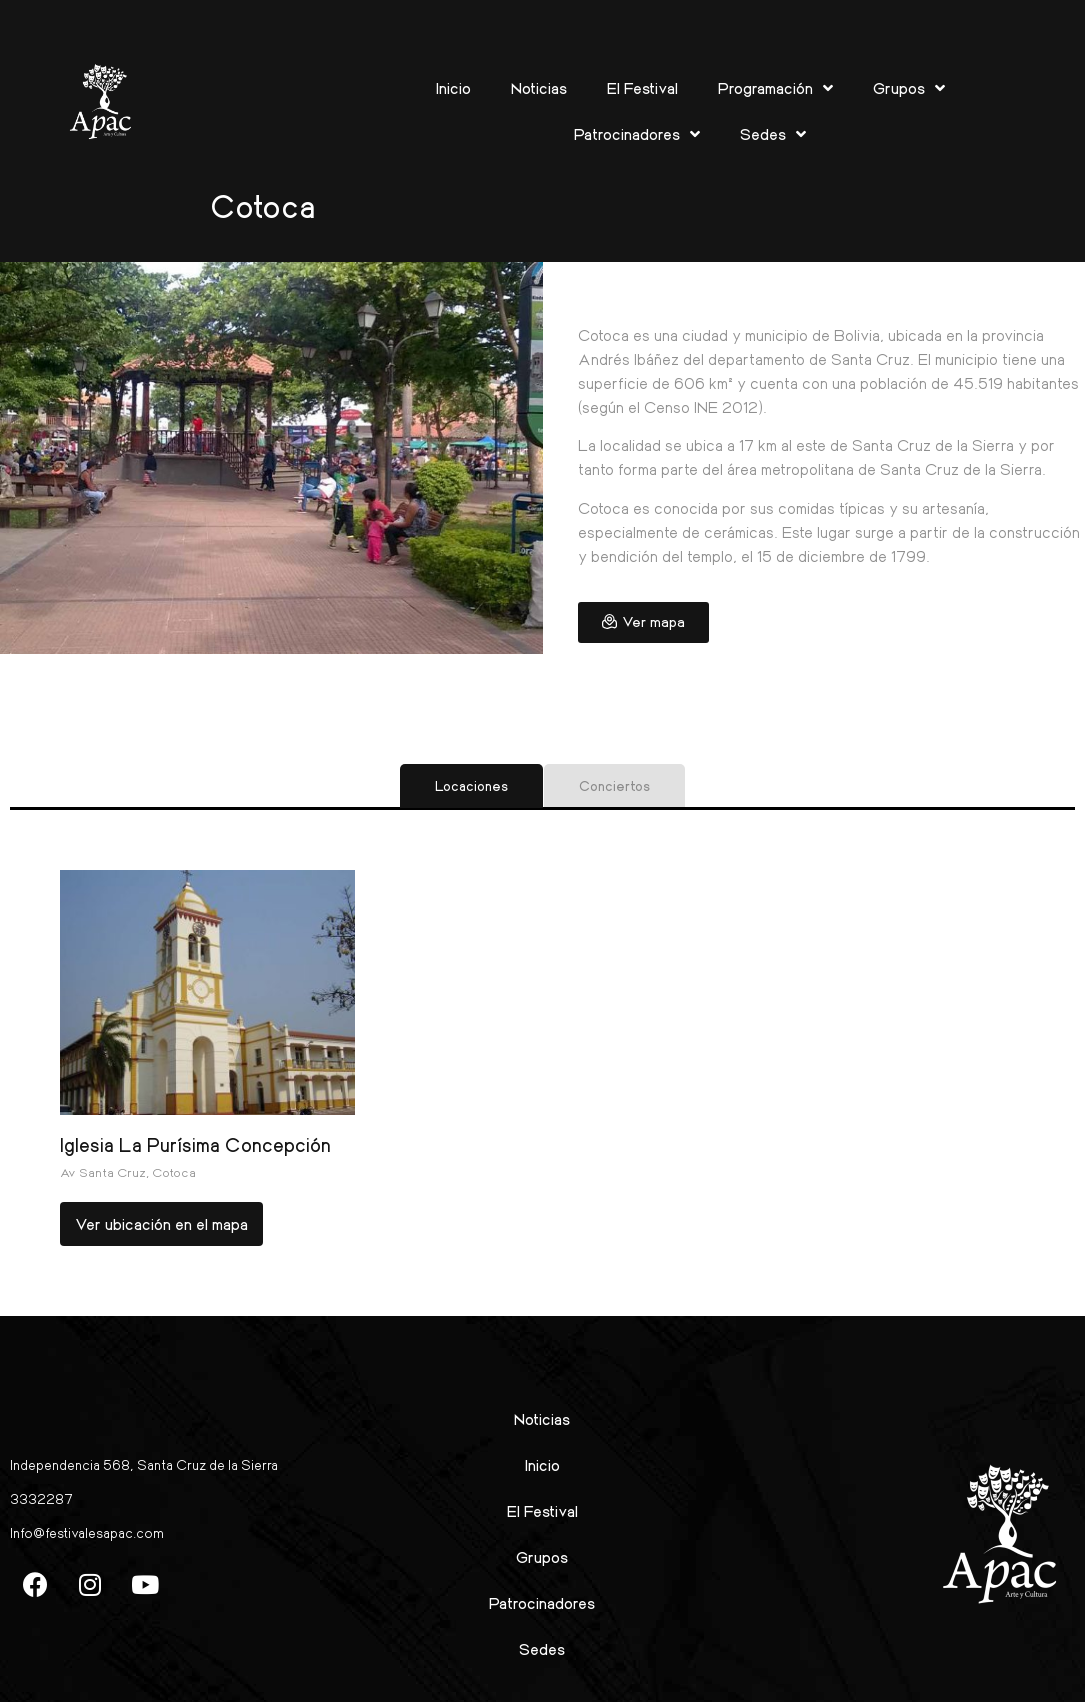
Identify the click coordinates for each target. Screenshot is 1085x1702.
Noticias (539, 87)
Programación (775, 88)
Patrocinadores (637, 134)
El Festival (642, 87)
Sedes (773, 134)
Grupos (909, 88)
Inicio (453, 87)
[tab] (471, 786)
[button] (643, 622)
